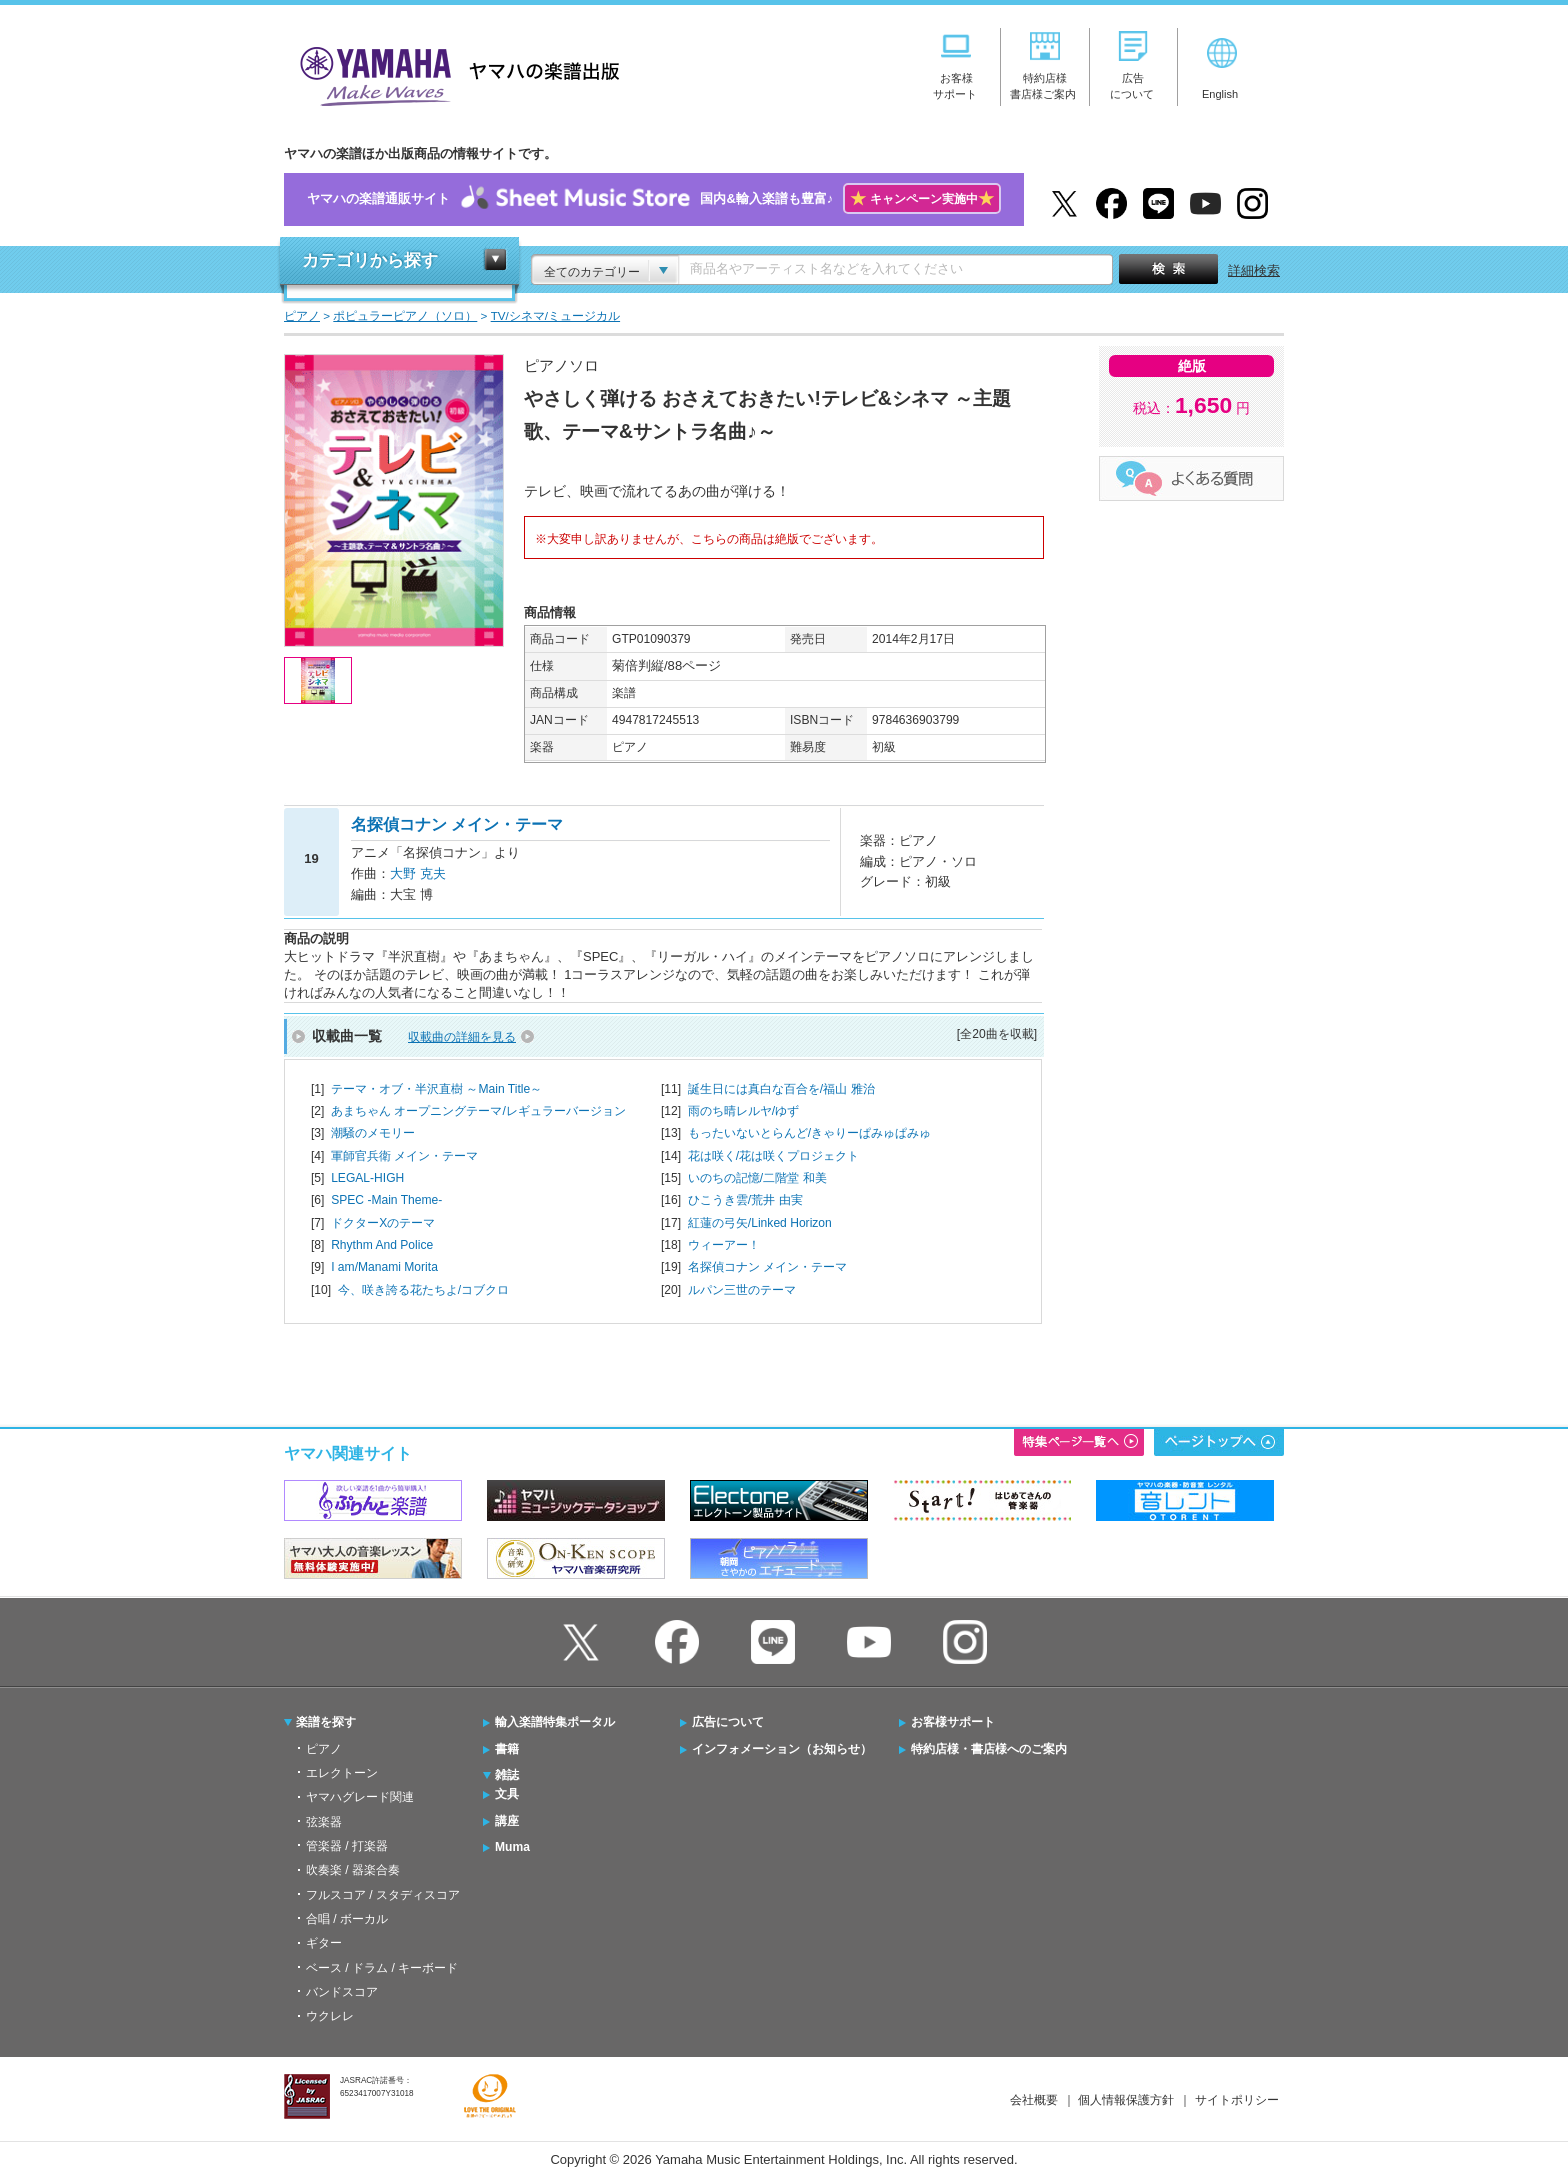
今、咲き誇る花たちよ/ (423, 1290)
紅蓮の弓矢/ (760, 1223)
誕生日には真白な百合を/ (781, 1089)
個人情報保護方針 (1126, 2100)
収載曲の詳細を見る (462, 1037)
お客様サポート (953, 1722)
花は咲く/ (773, 1156)
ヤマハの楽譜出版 (454, 73)
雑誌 (507, 1775)
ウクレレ (330, 2016)
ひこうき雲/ (745, 1200)
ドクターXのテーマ (383, 1223)
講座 (507, 1821)
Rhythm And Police (382, 1245)
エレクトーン (342, 1773)
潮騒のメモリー (373, 1133)
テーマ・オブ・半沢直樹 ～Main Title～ (436, 1089)
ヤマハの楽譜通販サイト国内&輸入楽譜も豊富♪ (653, 199)
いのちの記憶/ (757, 1178)
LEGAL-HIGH (367, 1178)
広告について (728, 1722)
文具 (507, 1794)
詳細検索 (1254, 270)
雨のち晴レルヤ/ (743, 1111)
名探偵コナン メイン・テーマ (767, 1267)
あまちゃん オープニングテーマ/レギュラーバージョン (478, 1111)
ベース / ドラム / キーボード (382, 1968)
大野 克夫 (418, 873)
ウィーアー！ (724, 1245)
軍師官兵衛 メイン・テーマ (404, 1156)
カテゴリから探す (370, 260)
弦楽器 (324, 1822)
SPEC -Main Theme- (386, 1200)
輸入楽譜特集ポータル (555, 1722)
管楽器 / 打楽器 (347, 1846)
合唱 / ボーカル (347, 1919)
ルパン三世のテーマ (742, 1290)
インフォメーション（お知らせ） (782, 1749)
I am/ (384, 1267)
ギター (324, 1943)
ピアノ (324, 1749)
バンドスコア (342, 1992)
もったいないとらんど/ (809, 1133)
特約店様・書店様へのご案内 (989, 1749)
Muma (512, 1847)
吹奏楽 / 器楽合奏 (353, 1870)
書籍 (507, 1749)
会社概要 (1034, 2100)
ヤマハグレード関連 (360, 1797)
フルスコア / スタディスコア (383, 1895)
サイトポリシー (1237, 2100)
